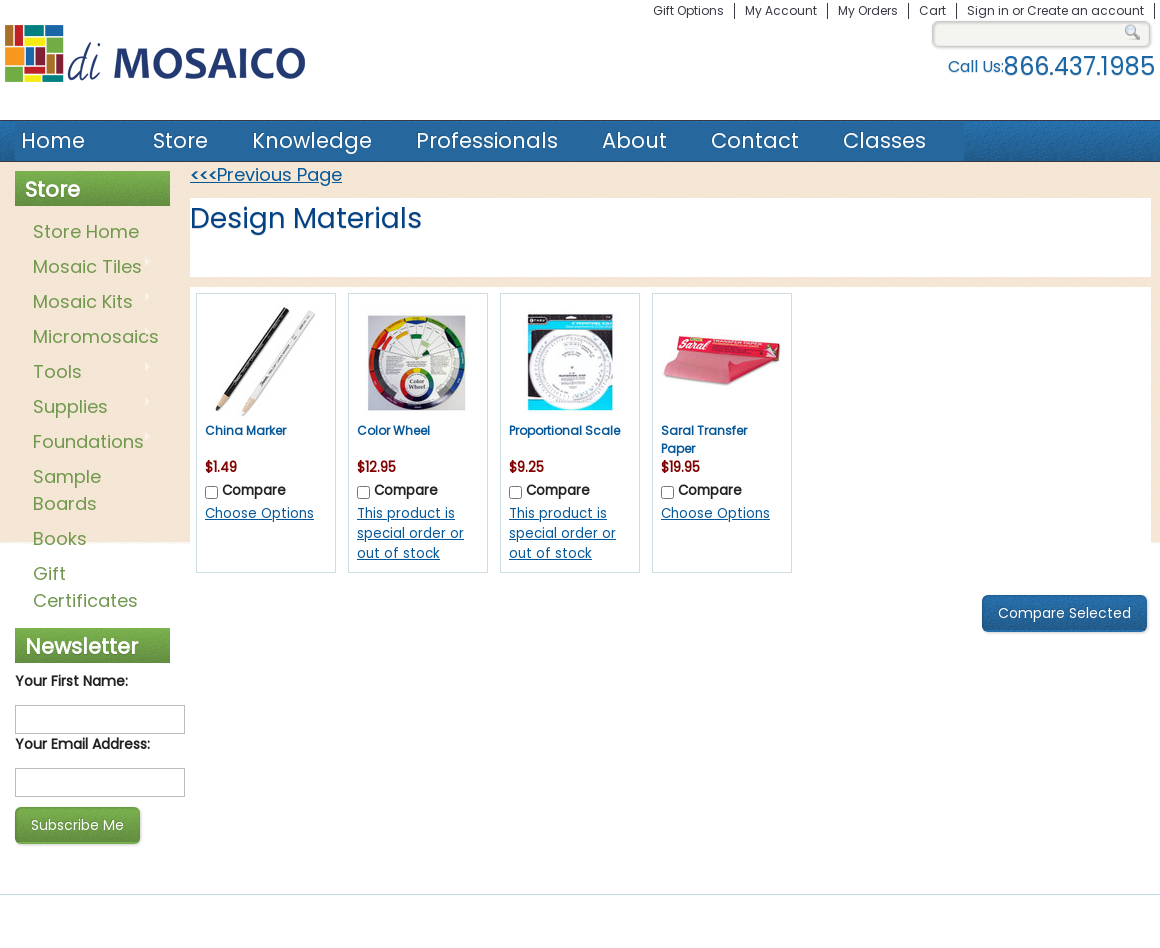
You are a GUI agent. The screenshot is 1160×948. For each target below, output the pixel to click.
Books (60, 538)
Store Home (86, 231)
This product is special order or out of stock (410, 533)
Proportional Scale (564, 430)
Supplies (88, 408)
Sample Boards (67, 490)
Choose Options (259, 513)
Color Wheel (393, 430)
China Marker (245, 430)
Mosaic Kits (88, 303)
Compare (254, 490)
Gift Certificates (85, 587)
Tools (88, 373)
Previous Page (266, 174)
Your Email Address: (82, 744)
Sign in (988, 10)
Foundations (88, 443)
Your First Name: (71, 681)
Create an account (1085, 10)
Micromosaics (92, 338)
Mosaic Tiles (88, 268)
